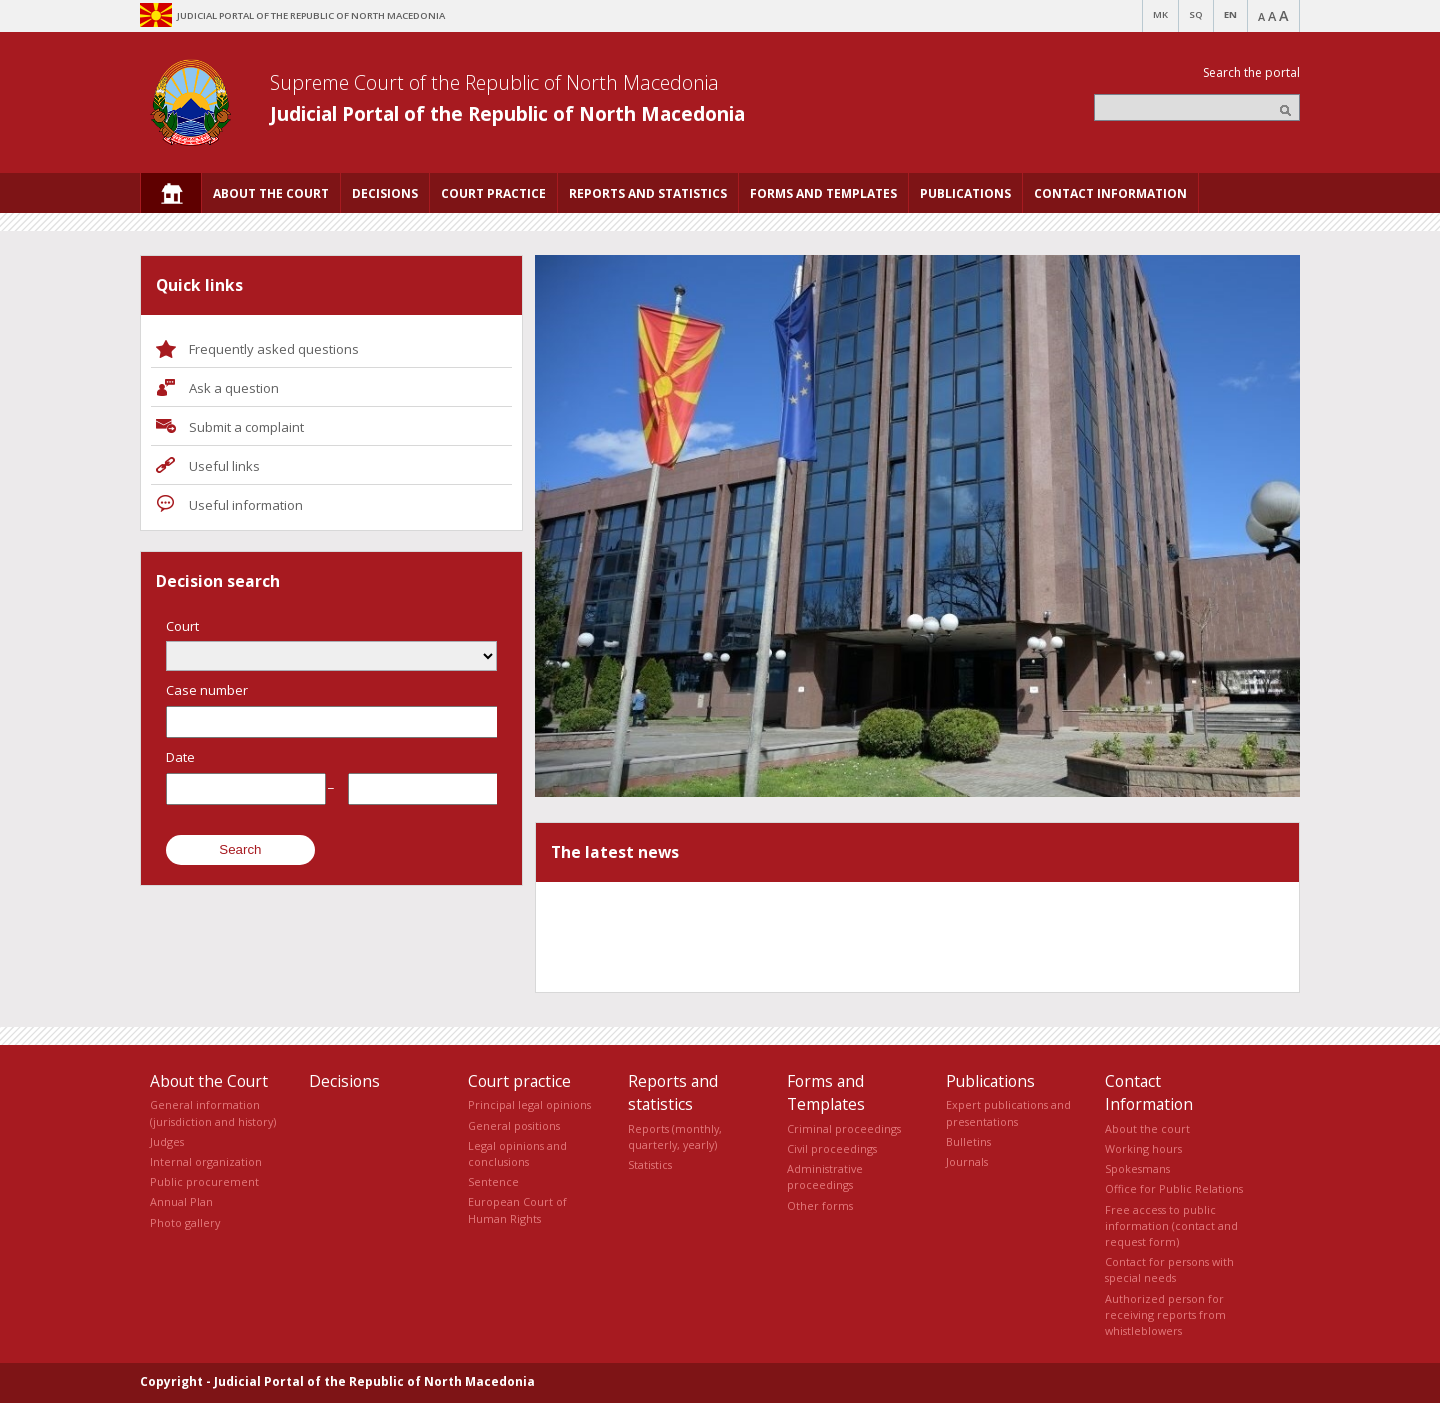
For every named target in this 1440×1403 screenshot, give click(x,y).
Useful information (246, 505)
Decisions (344, 1081)
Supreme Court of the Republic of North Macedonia (494, 82)
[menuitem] (171, 193)
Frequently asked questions (274, 349)
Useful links (224, 466)
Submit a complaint (246, 427)
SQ (1196, 14)
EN (1230, 14)
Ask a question (234, 388)
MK (1160, 14)
